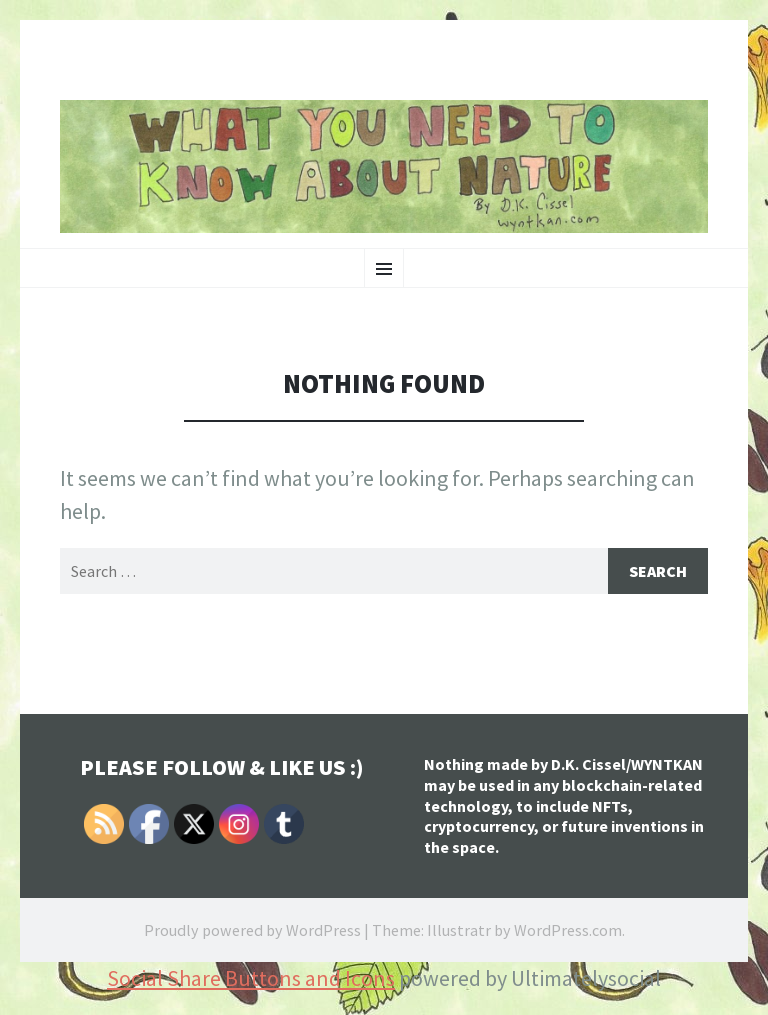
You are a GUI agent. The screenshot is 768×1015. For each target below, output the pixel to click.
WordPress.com (568, 930)
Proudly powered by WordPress (252, 930)
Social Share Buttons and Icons (251, 978)
